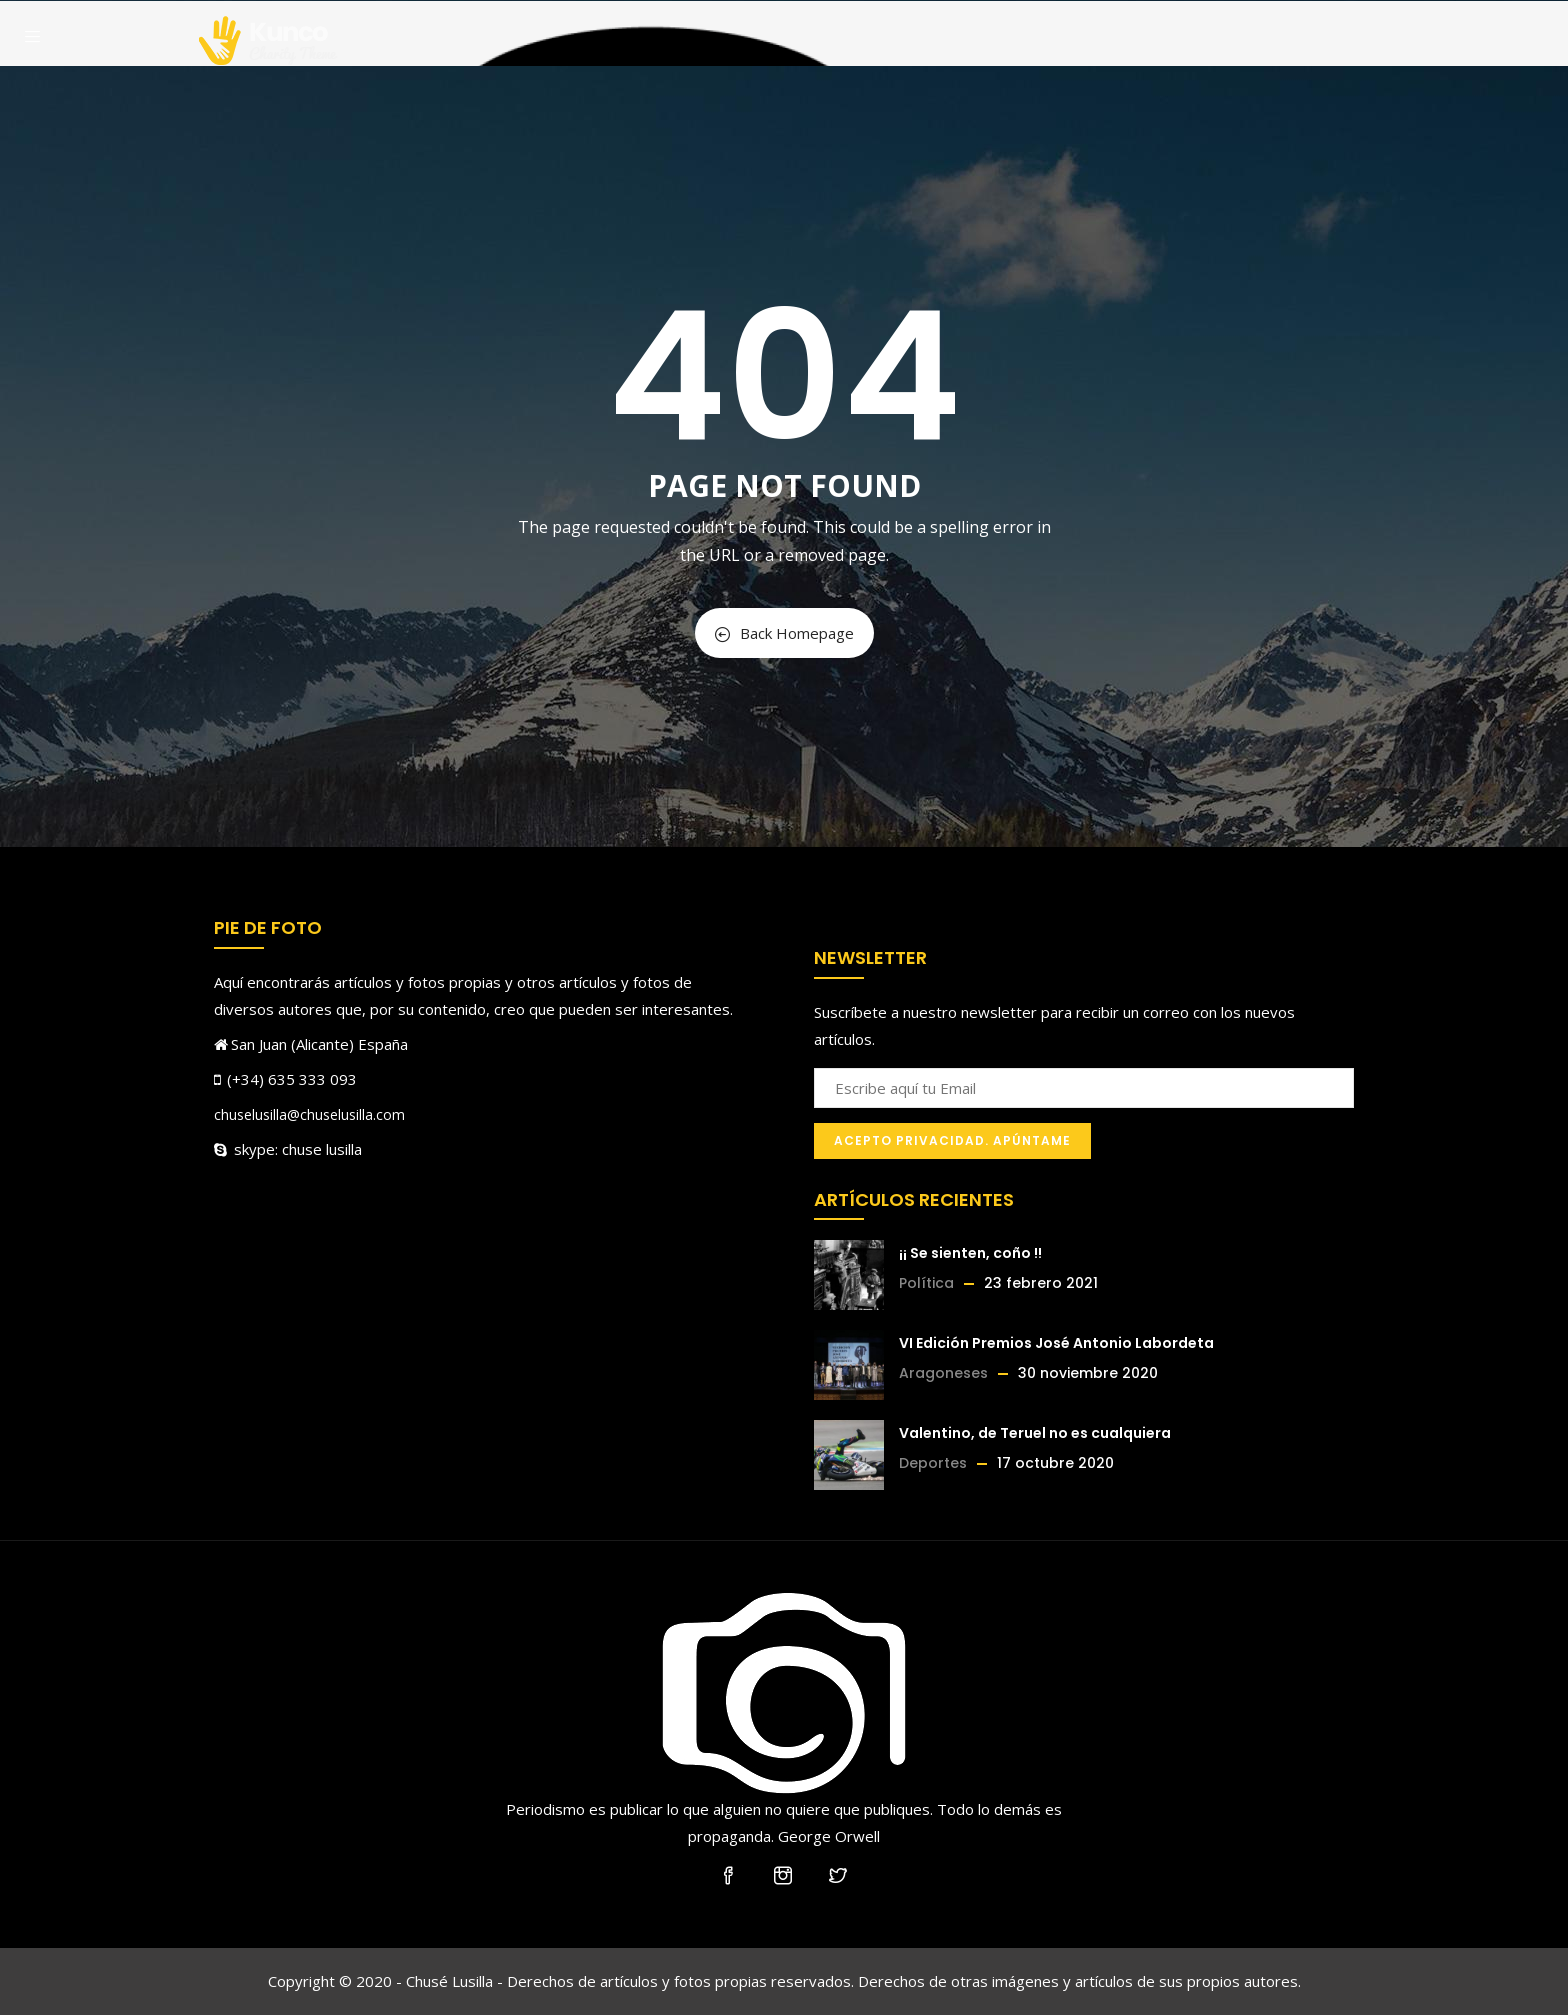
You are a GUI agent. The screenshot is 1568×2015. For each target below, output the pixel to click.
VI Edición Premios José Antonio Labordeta (1056, 1343)
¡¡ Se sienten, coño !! (970, 1253)
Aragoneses (943, 1373)
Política (926, 1283)
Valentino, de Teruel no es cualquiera (1035, 1433)
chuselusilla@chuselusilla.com (309, 1114)
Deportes (933, 1463)
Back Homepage (784, 633)
